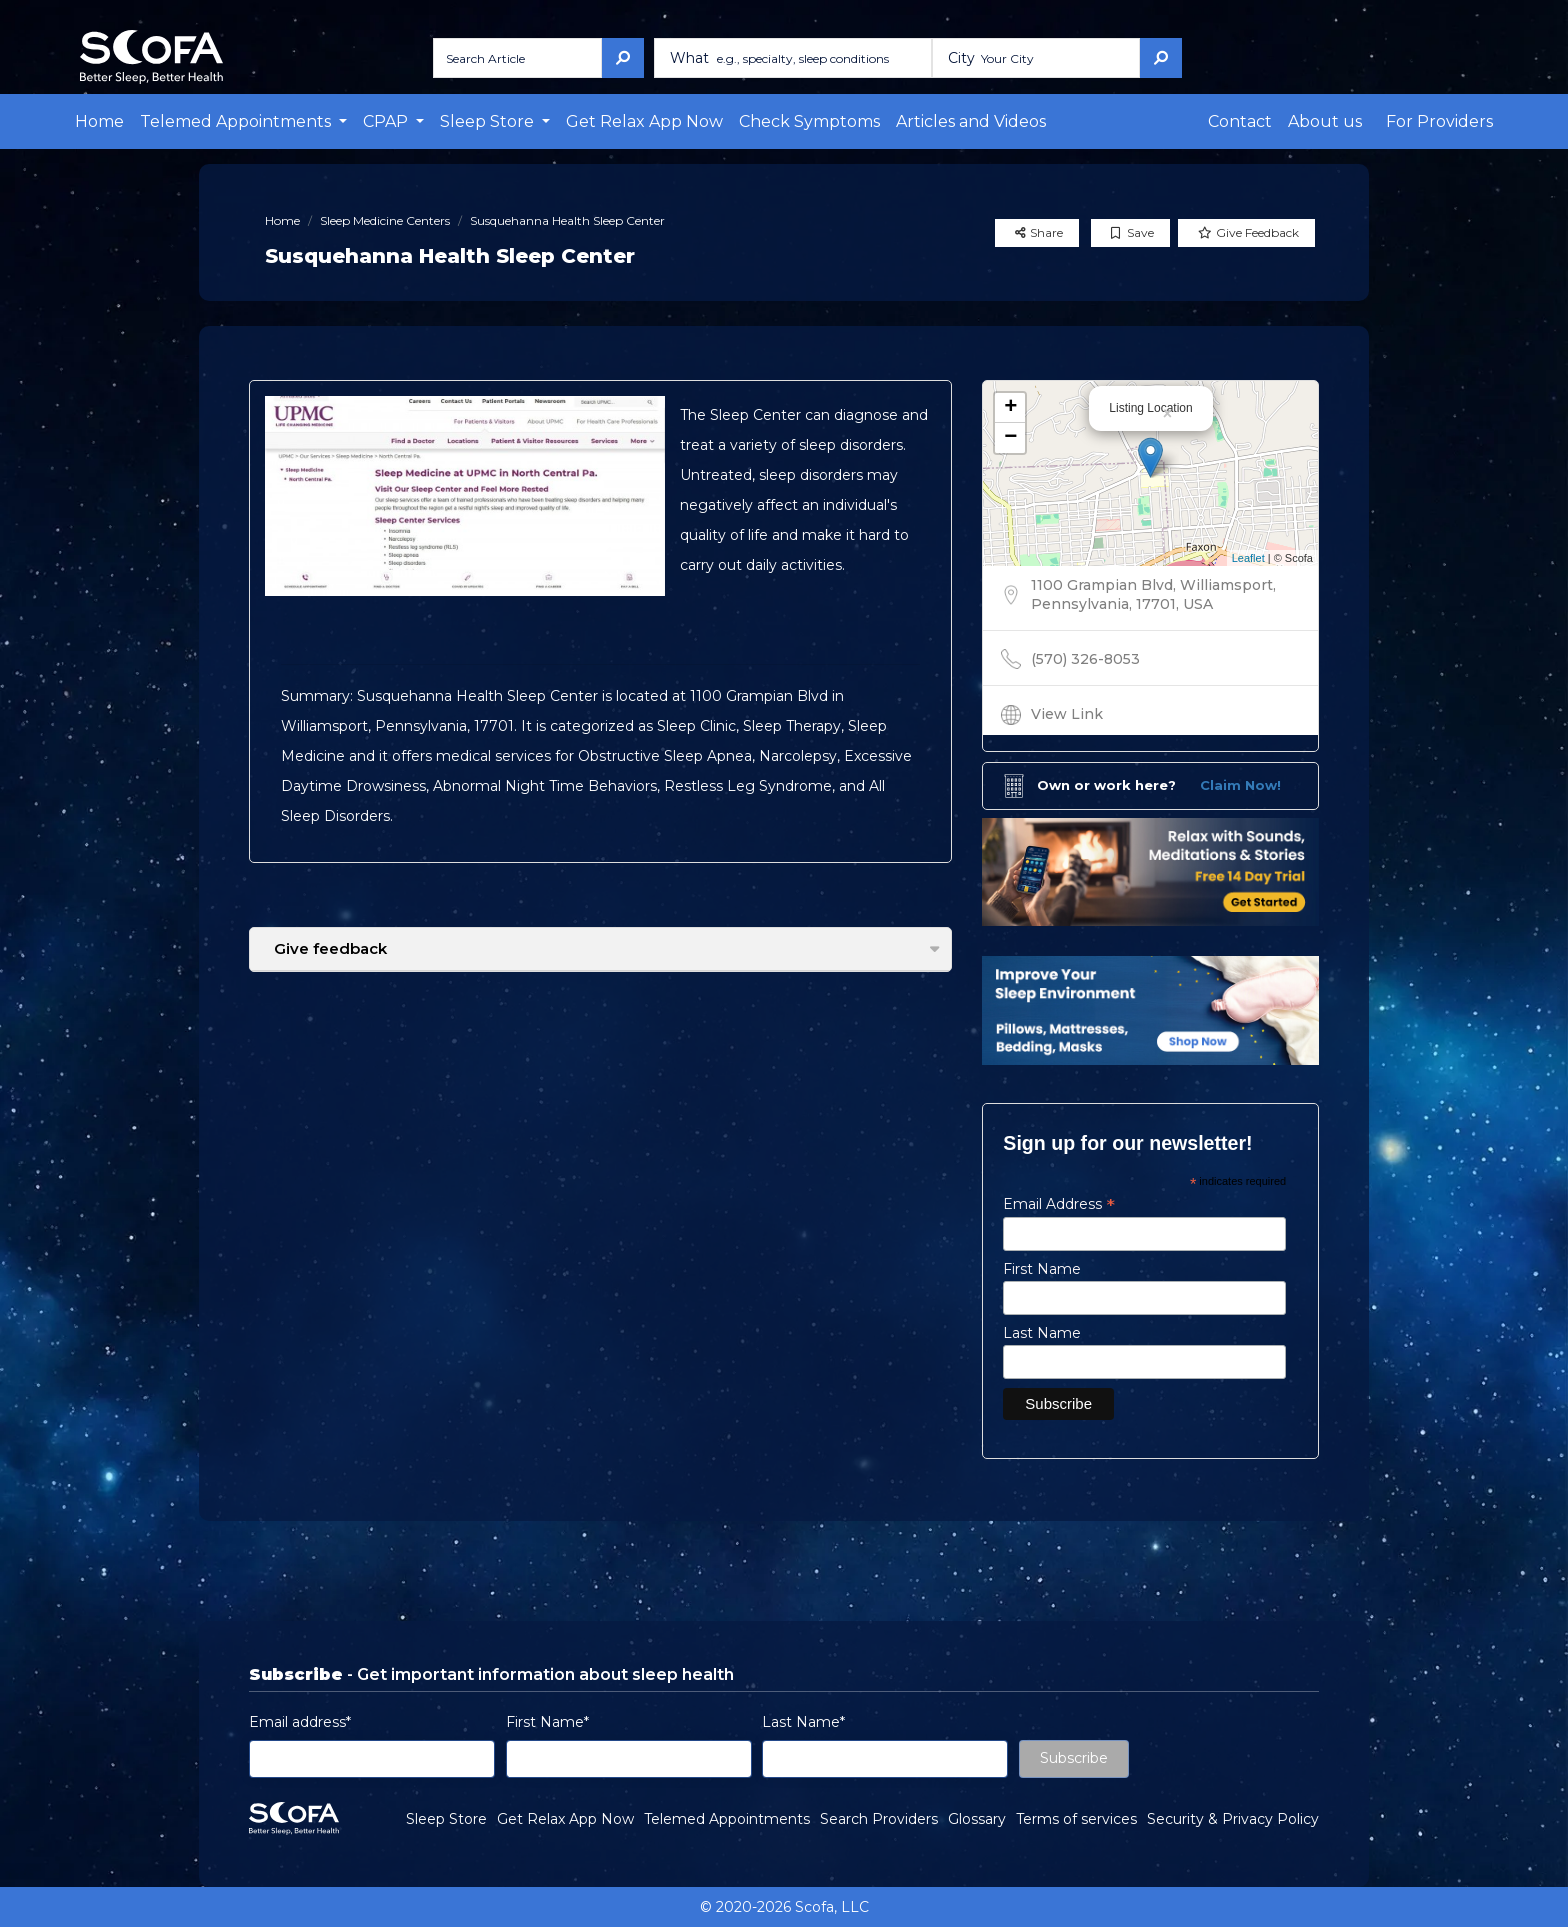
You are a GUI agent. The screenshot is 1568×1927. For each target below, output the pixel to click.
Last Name (1042, 1333)
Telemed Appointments (727, 1819)
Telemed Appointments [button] (237, 121)
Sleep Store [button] (489, 121)
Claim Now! (1240, 785)
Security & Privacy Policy (1233, 1819)
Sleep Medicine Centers (385, 220)
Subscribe (1074, 1758)
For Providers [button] (1439, 121)
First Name (1042, 1269)
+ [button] (1010, 408)
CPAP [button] (387, 121)
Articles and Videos (971, 121)
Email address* (300, 1722)
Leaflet (1248, 558)
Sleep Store (446, 1819)
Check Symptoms (809, 121)
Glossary (977, 1819)
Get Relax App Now (644, 121)
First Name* (547, 1722)
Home (99, 121)
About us (1325, 121)
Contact (1240, 121)
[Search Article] (517, 58)
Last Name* (803, 1722)
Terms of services (1076, 1819)
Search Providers (879, 1819)
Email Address (1059, 1204)
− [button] (1010, 438)
